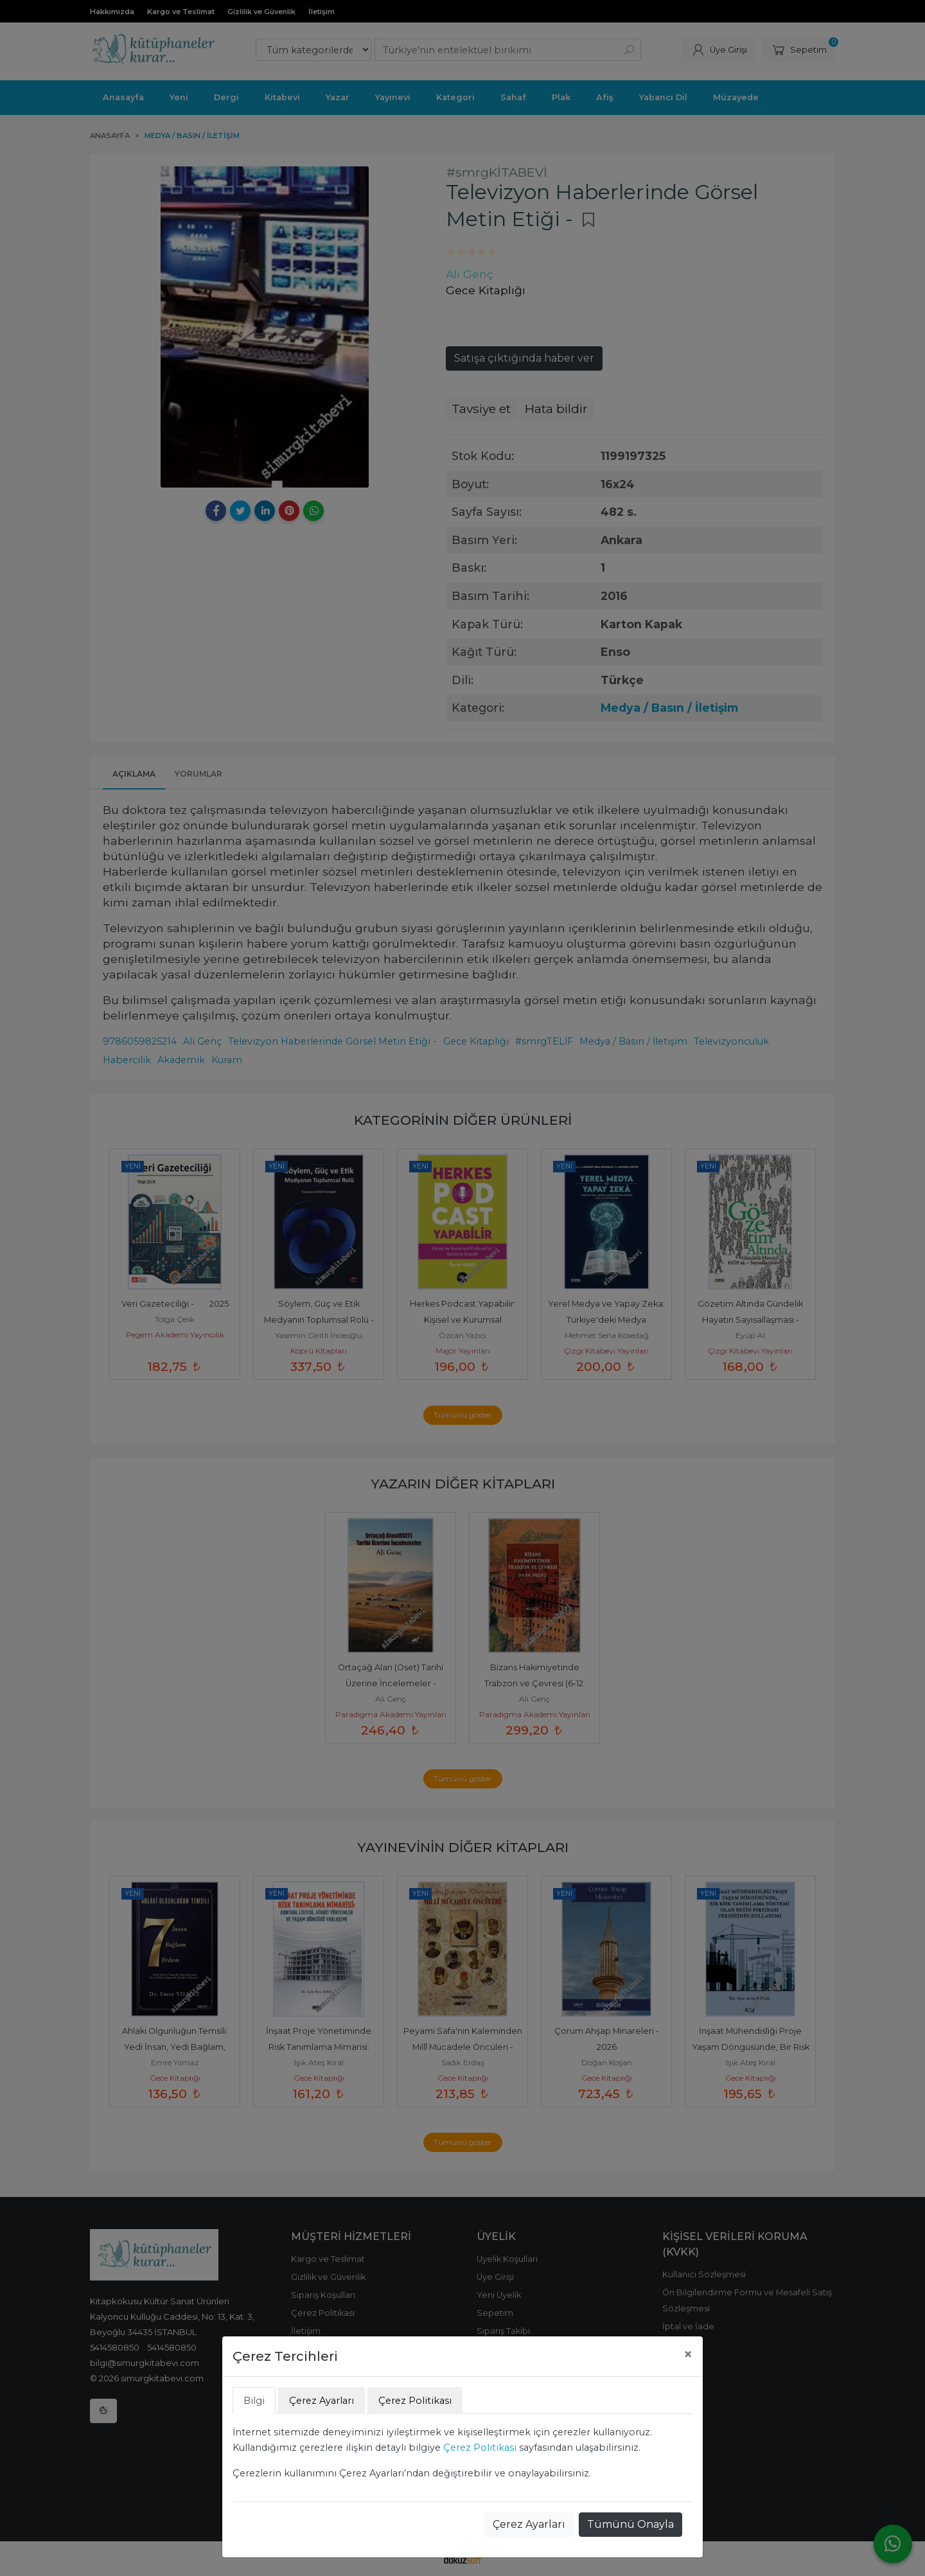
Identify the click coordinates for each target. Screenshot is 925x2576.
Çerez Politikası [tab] (415, 2400)
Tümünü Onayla (630, 2524)
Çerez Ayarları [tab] (321, 2400)
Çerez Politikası (479, 2447)
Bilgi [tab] (254, 2400)
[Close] (688, 2354)
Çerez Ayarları (529, 2524)
